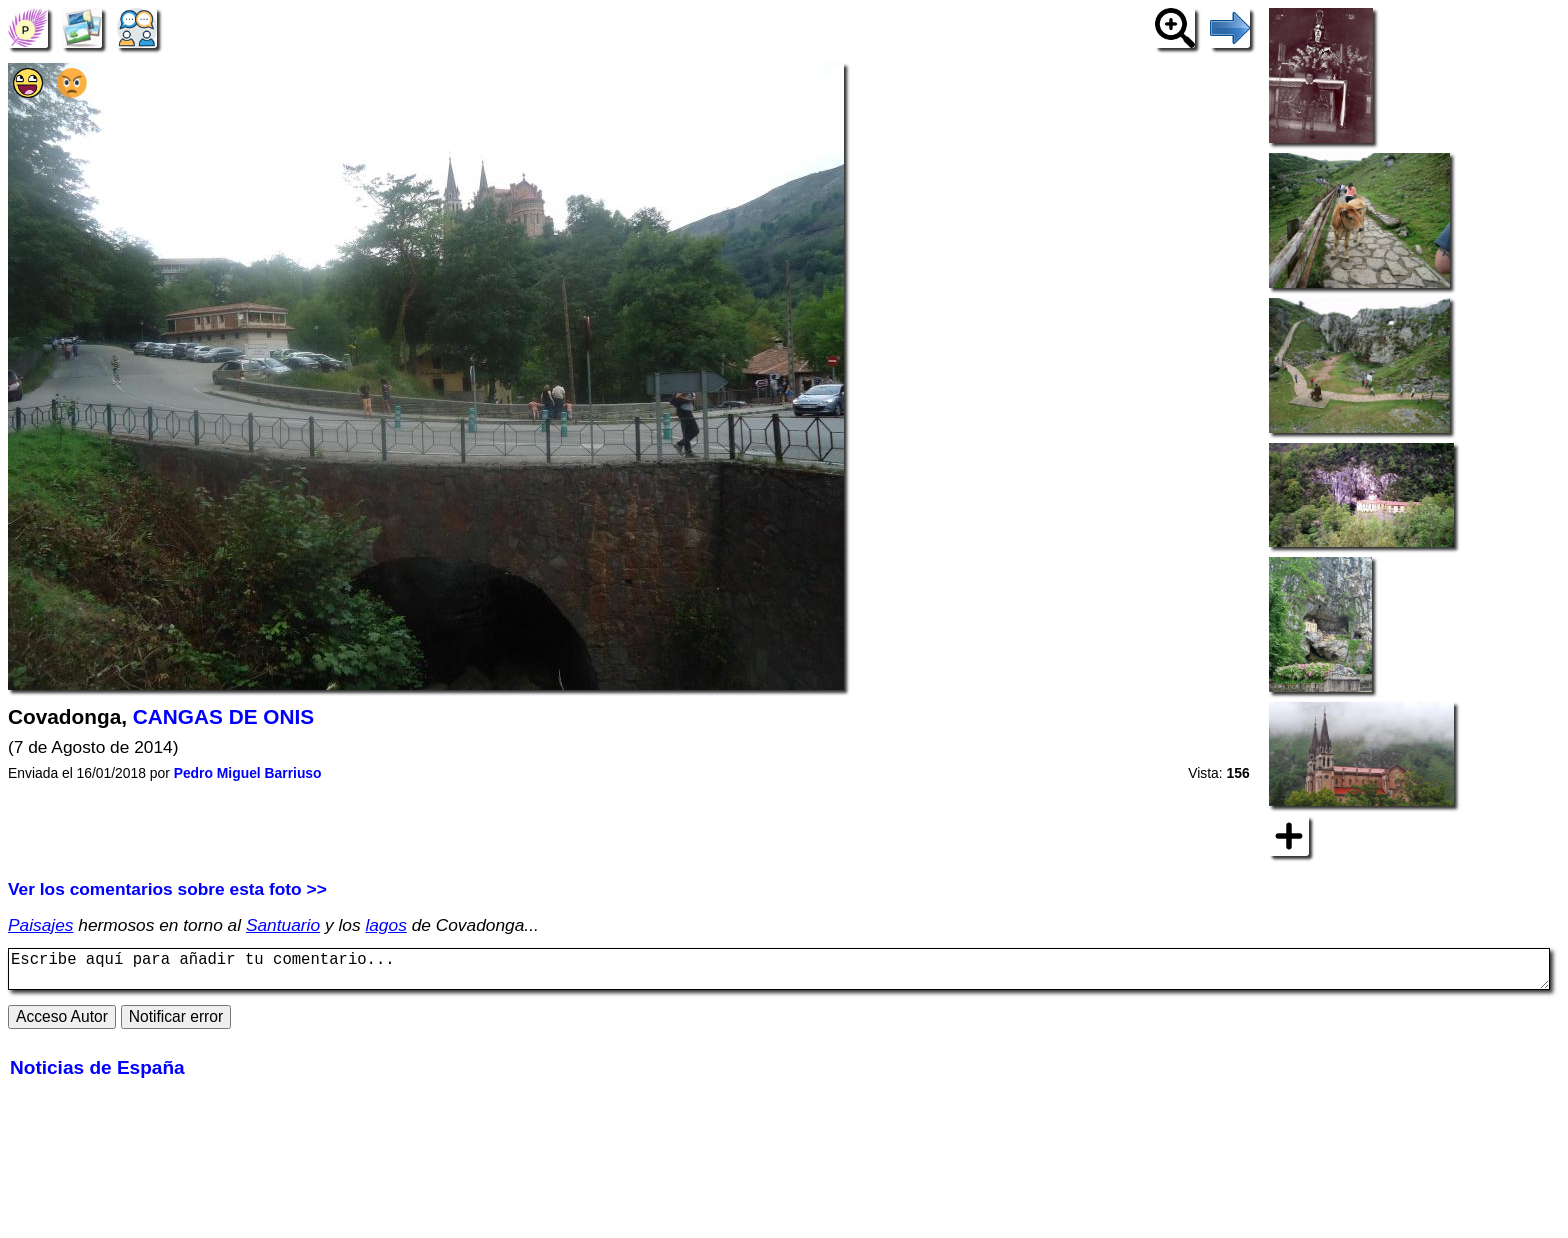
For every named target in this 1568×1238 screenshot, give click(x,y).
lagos (385, 925)
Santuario (283, 925)
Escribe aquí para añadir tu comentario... (779, 973)
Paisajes (41, 925)
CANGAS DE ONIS (223, 716)
